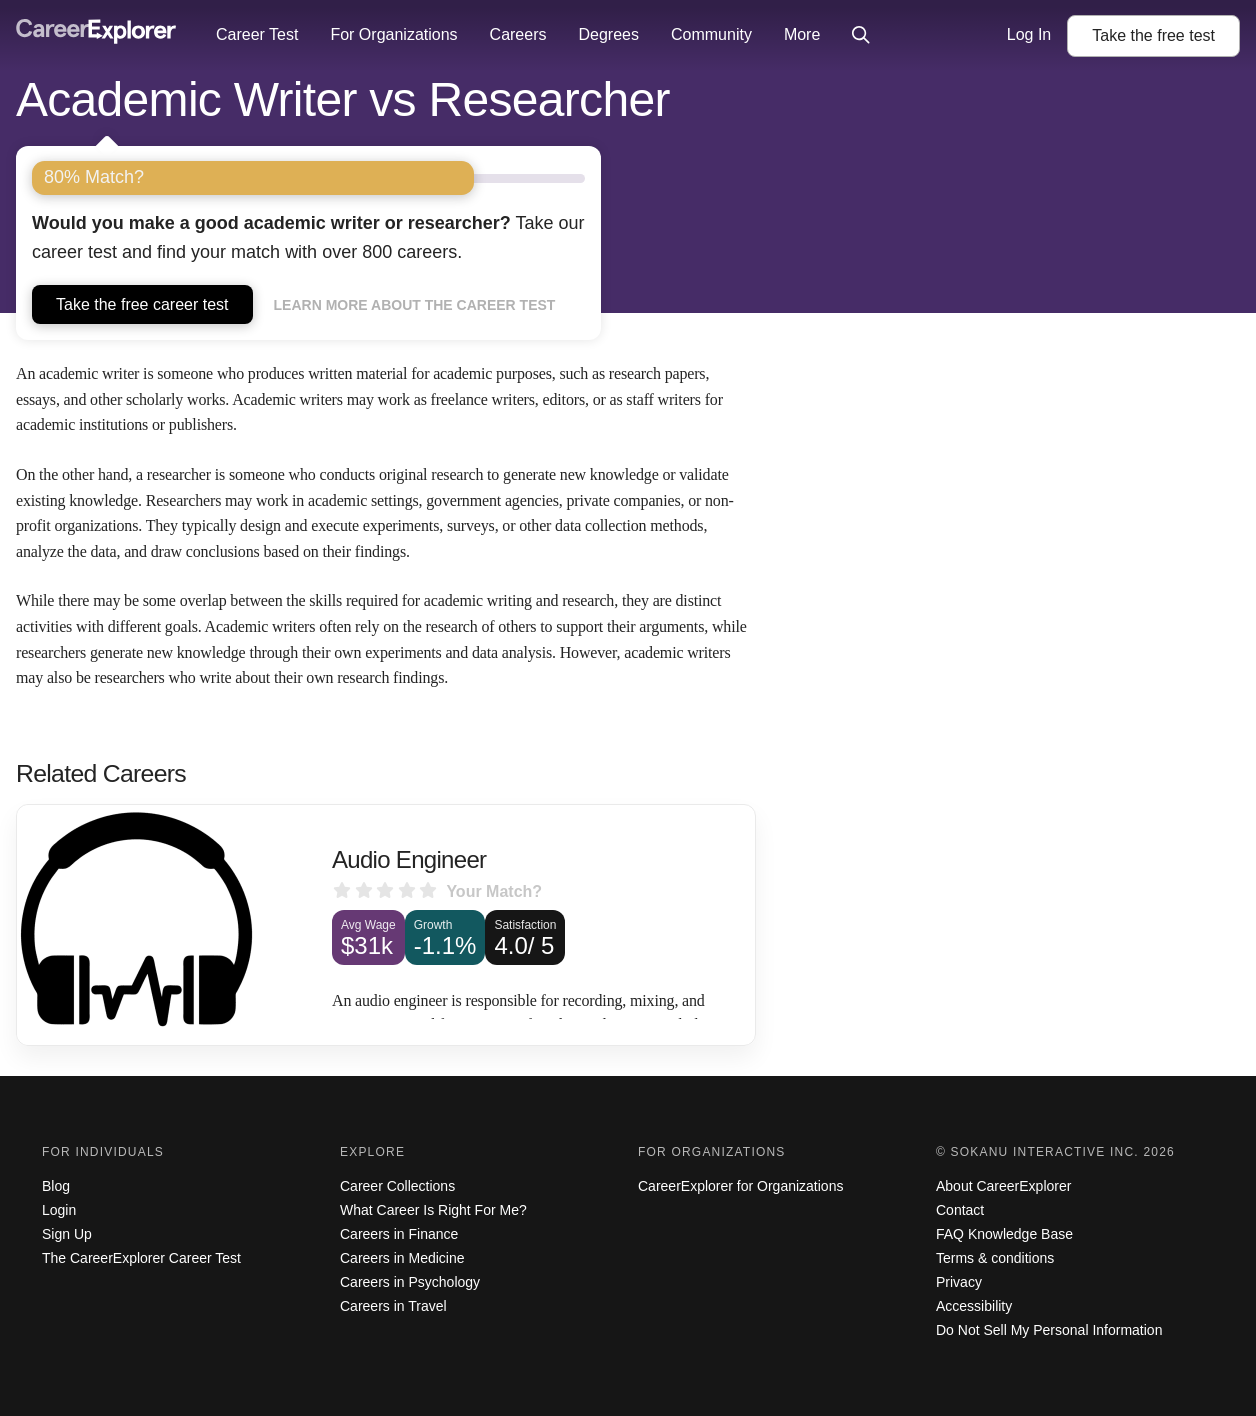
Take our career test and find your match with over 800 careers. (308, 237)
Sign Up (67, 1234)
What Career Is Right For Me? (433, 1210)
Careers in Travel (393, 1306)
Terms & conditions (995, 1258)
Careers (518, 34)
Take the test (1153, 35)
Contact (960, 1210)
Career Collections (397, 1186)
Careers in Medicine (402, 1258)
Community (711, 34)
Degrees (608, 34)
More (802, 34)
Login (59, 1210)
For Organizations (393, 34)
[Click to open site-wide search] (861, 36)
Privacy (959, 1282)
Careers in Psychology (410, 1282)
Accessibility (974, 1306)
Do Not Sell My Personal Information (1049, 1330)
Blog (56, 1186)
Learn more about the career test (415, 305)
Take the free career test (142, 304)
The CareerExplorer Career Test (141, 1258)
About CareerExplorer (1003, 1186)
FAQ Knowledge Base (1004, 1234)
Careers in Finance (399, 1234)
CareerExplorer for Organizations (740, 1186)
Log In (1029, 34)
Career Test (257, 34)
